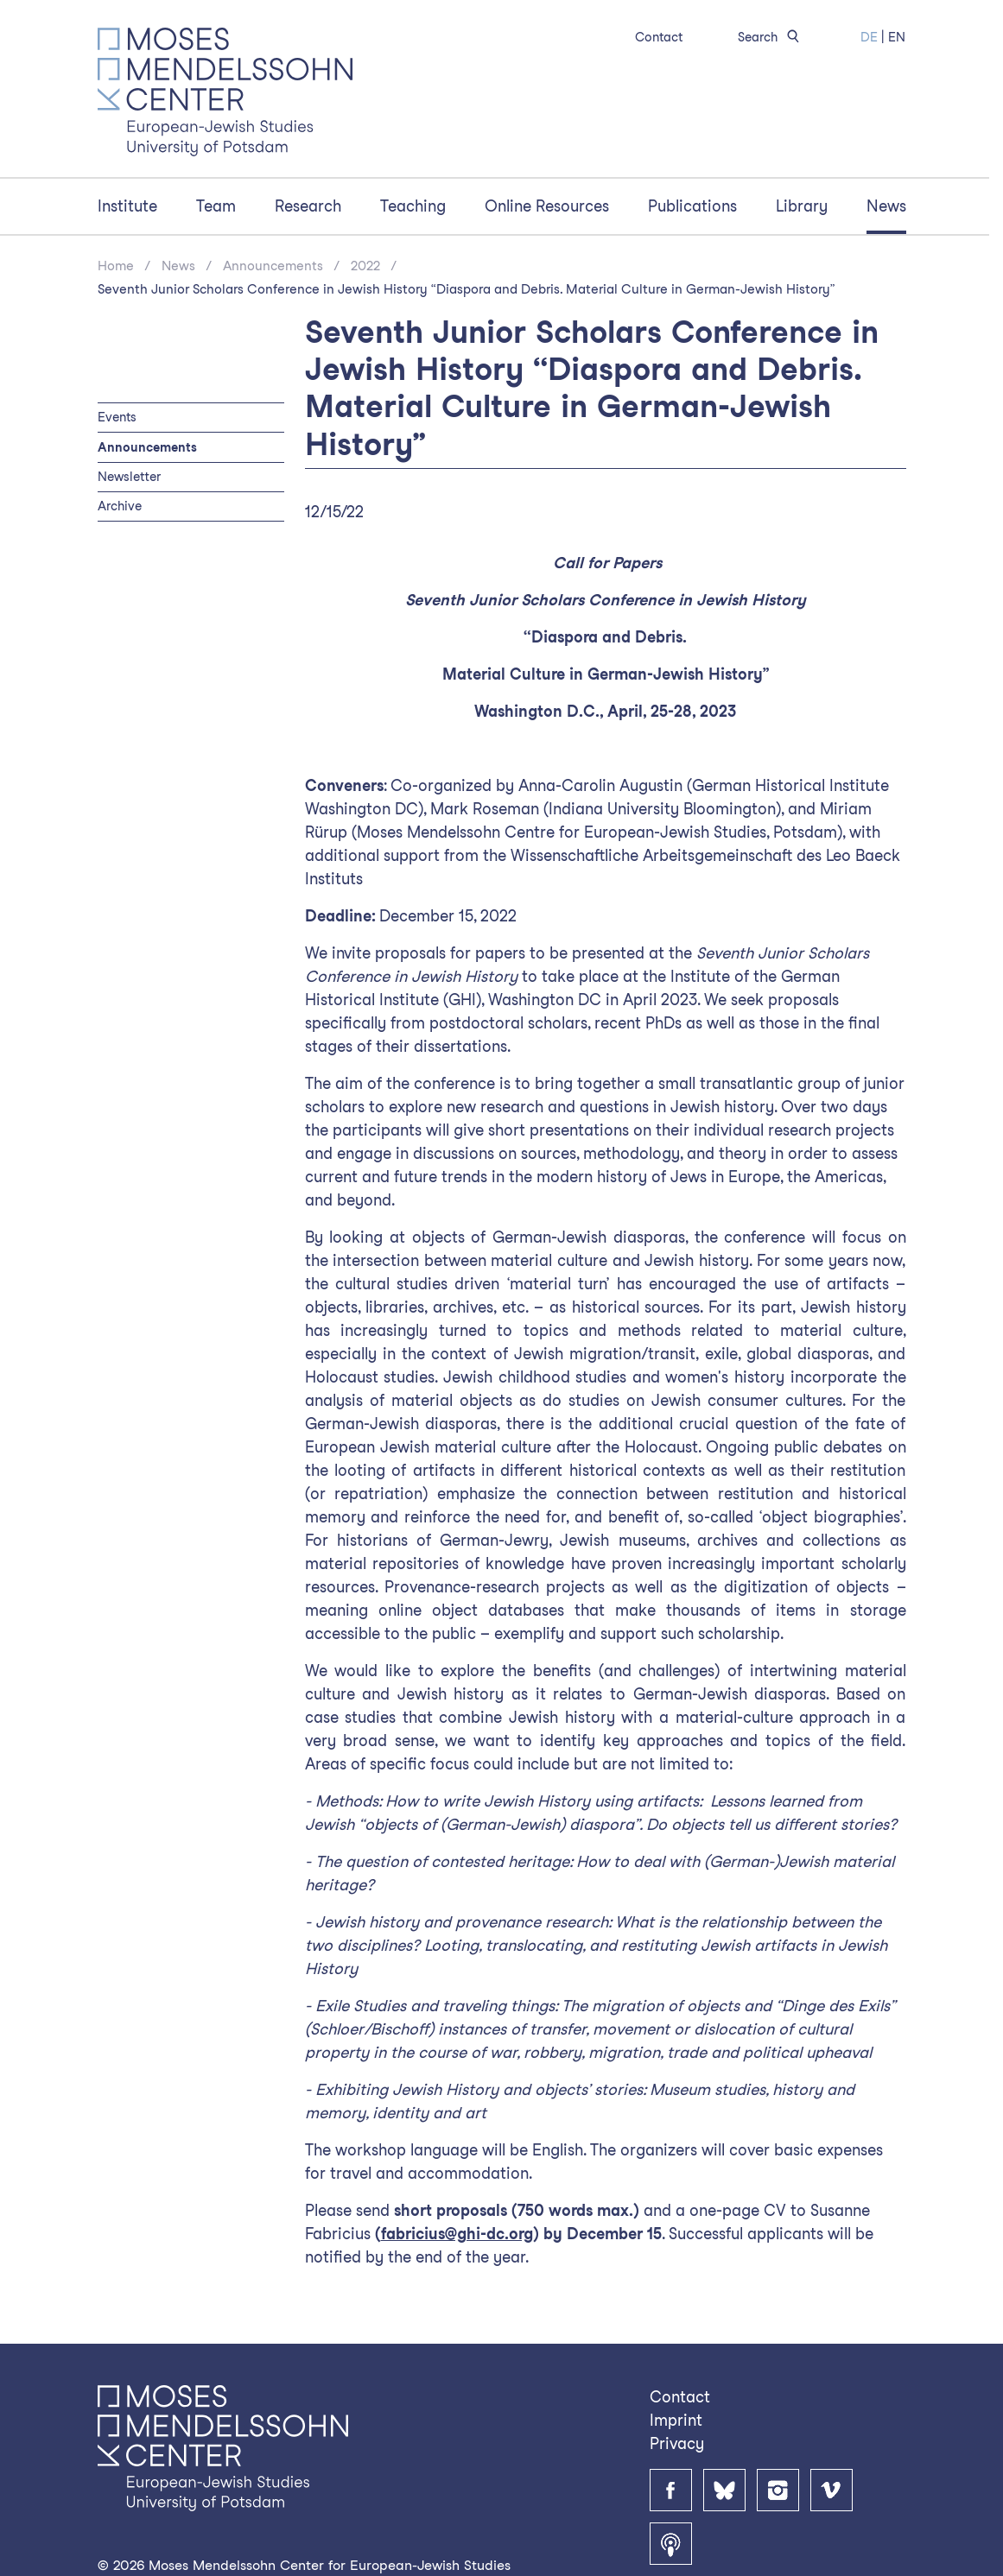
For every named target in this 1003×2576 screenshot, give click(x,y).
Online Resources (547, 206)
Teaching (413, 206)
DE (869, 36)
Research (308, 206)
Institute (127, 206)
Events (117, 416)
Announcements (273, 266)
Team (216, 206)
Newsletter (129, 476)
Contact (658, 36)
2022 (365, 266)
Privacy (677, 2443)
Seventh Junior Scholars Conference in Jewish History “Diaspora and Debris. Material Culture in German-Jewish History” (466, 289)
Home (116, 266)
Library (802, 206)
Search (771, 36)
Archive (120, 505)
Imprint (676, 2420)
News (886, 206)
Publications (692, 206)
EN (896, 36)
